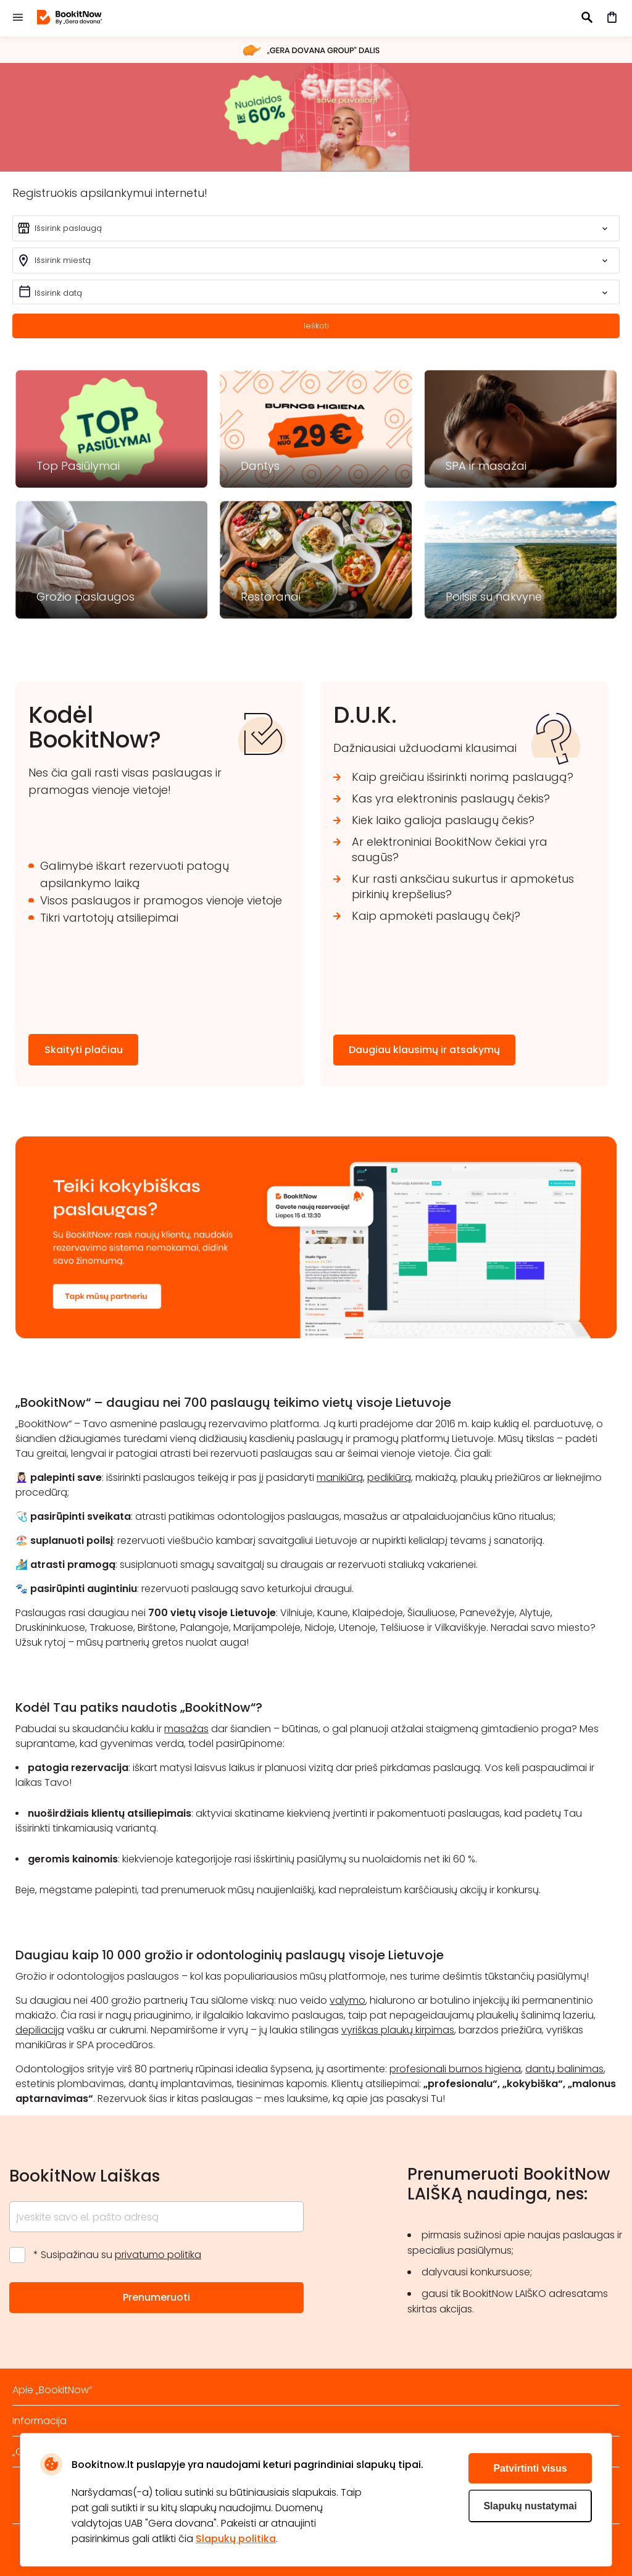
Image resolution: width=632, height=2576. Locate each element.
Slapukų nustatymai (529, 2506)
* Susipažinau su (117, 2255)
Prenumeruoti (156, 2297)
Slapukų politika (236, 2539)
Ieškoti (316, 325)
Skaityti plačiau (83, 1050)
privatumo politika (158, 2255)
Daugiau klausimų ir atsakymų (424, 1050)
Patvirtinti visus (530, 2468)
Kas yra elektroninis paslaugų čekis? (451, 798)
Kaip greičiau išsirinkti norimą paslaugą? (462, 777)
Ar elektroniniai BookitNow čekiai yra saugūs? (449, 849)
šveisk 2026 (316, 117)
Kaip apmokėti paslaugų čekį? (436, 915)
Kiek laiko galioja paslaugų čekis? (443, 820)
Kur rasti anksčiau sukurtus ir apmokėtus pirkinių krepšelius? (463, 886)
